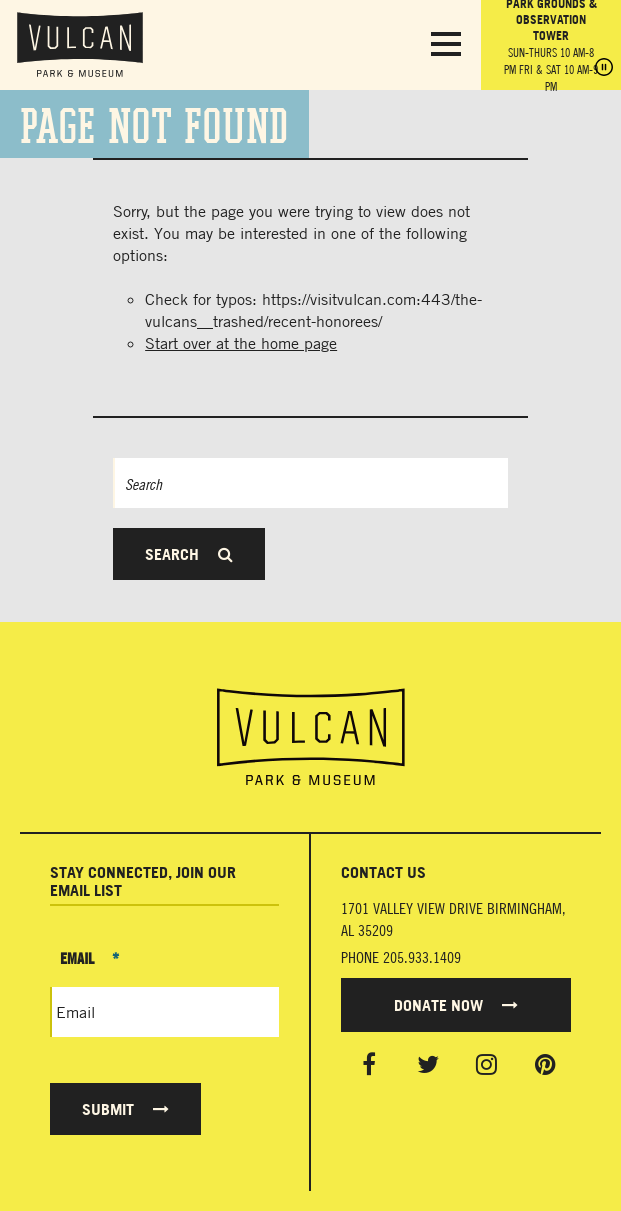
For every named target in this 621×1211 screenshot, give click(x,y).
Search (189, 554)
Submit (125, 1109)
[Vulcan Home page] (310, 737)
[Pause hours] (604, 69)
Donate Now (456, 1005)
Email (89, 958)
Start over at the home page (241, 343)
